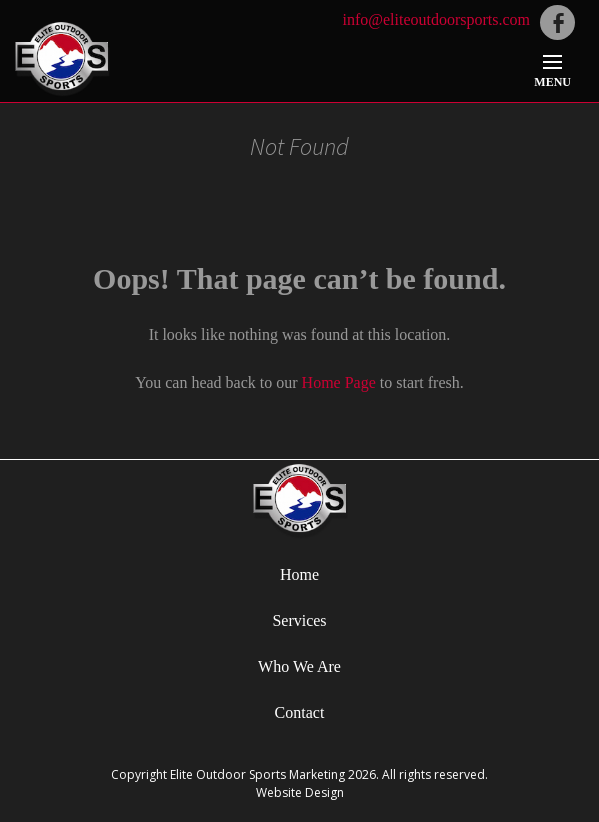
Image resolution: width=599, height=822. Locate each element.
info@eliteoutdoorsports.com (436, 19)
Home (299, 574)
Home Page (339, 382)
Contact (300, 712)
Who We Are (299, 666)
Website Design (300, 792)
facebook (557, 22)
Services (299, 620)
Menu (552, 82)
